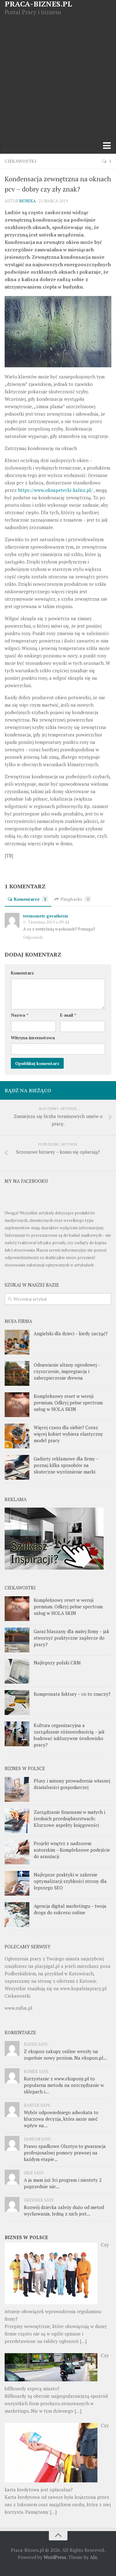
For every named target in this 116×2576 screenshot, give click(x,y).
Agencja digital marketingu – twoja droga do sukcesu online (70, 1909)
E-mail (68, 1015)
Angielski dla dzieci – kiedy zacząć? (71, 1333)
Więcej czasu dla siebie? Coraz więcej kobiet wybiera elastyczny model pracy (68, 1433)
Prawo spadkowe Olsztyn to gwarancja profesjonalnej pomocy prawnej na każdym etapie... (65, 2152)
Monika (27, 201)
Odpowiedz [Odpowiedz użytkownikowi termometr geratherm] (33, 937)
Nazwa (19, 1015)
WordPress (55, 2557)
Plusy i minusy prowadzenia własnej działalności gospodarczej (72, 1784)
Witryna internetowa (33, 1038)
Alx (93, 2557)
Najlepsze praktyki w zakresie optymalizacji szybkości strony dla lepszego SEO (70, 1881)
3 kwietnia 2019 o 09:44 (48, 922)
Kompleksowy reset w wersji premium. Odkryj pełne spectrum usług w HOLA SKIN (68, 1402)
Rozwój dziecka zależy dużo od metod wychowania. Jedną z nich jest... (64, 2210)
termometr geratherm (45, 916)
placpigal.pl (47, 1966)
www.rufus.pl (18, 2008)
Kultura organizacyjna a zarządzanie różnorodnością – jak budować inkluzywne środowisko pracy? (69, 1735)
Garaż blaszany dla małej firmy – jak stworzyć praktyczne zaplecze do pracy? (71, 1637)
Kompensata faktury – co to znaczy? (72, 1694)
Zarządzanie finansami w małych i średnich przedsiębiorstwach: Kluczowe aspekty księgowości (69, 1818)
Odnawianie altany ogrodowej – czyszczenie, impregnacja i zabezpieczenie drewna (67, 1371)
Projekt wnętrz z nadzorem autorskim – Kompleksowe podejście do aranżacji (72, 1849)
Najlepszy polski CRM (57, 1662)
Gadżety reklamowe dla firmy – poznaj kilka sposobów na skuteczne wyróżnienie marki (66, 1465)
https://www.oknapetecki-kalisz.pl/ (55, 490)
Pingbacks (72, 899)
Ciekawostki (21, 161)
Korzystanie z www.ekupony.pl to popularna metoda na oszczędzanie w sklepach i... (64, 2085)
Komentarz (22, 973)
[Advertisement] (58, 77)
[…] (83, 2341)
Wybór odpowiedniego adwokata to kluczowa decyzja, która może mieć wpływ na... (61, 2118)
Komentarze (28, 899)
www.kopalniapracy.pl (83, 1988)
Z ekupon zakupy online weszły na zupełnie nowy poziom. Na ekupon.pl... (65, 2054)
